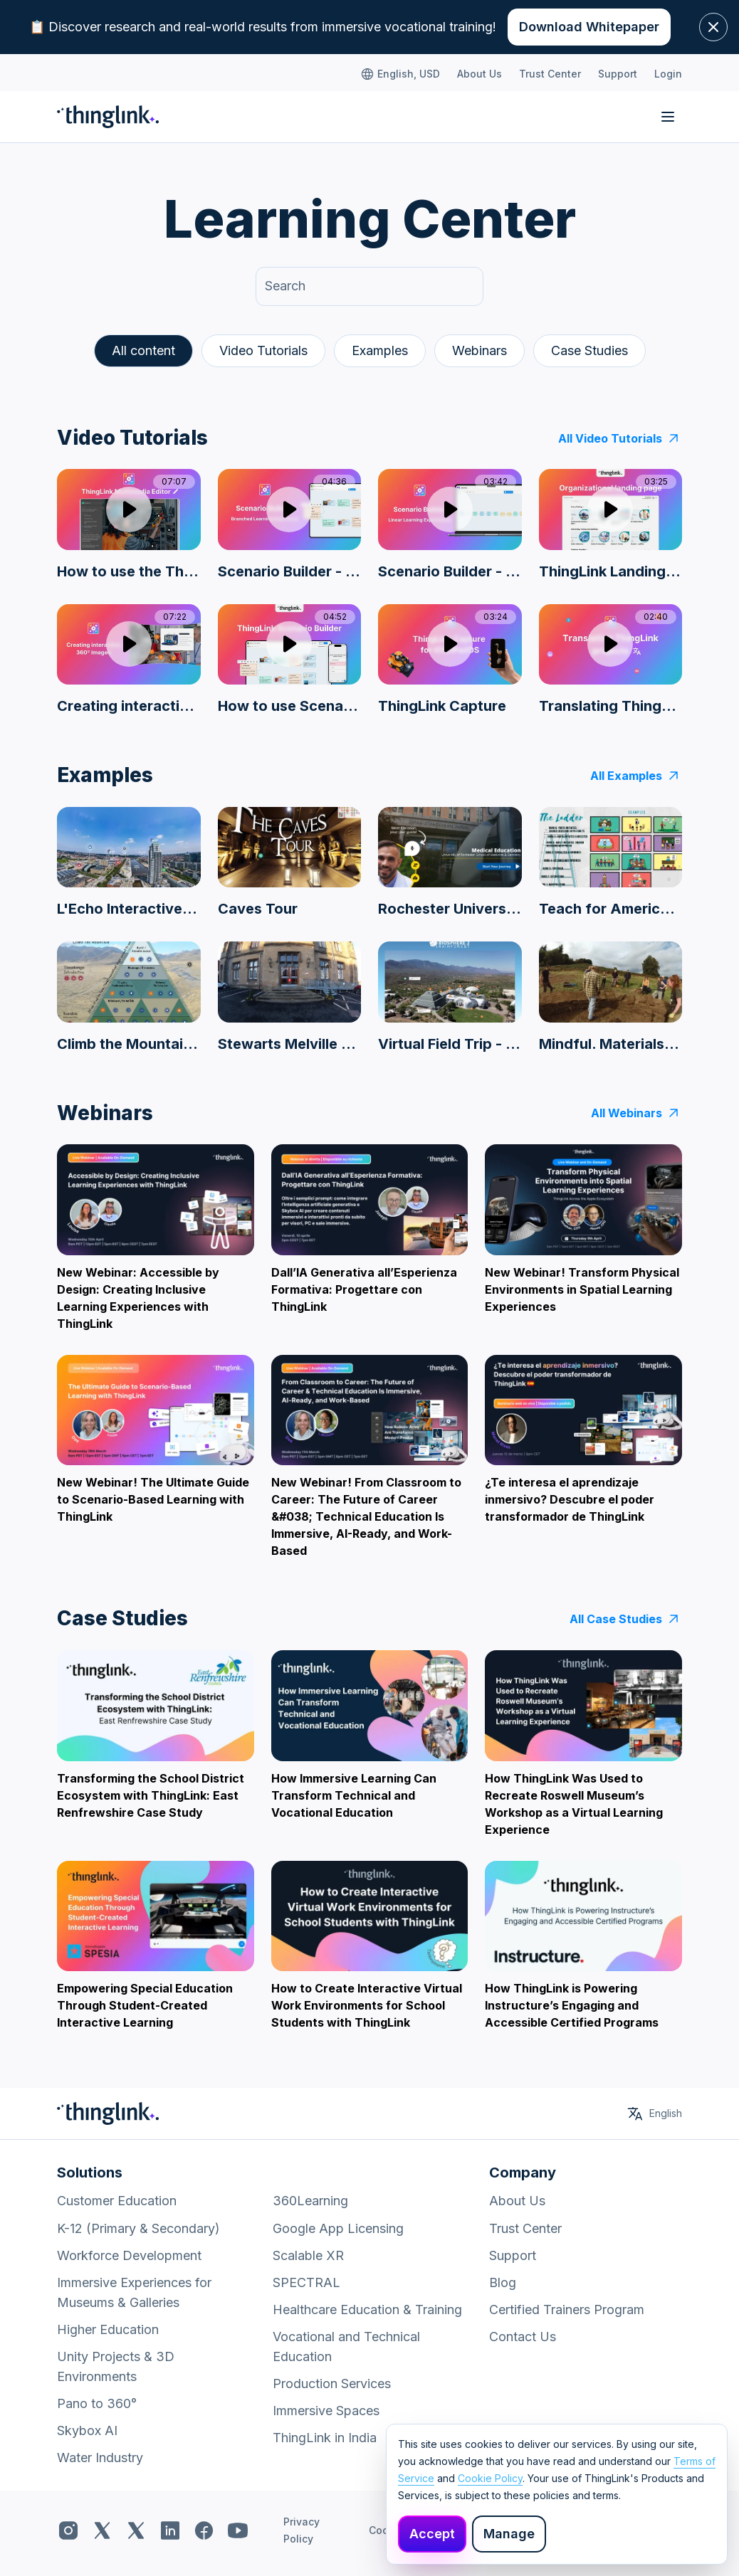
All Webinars (636, 1112)
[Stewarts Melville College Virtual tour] (290, 997)
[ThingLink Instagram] (68, 2530)
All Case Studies (626, 1618)
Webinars (479, 350)
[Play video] (129, 509)
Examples (380, 350)
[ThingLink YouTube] (237, 2530)
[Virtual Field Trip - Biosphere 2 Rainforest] (450, 997)
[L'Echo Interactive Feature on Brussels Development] (129, 863)
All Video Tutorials (620, 438)
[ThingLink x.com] (102, 2530)
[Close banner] (713, 27)
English (665, 2113)
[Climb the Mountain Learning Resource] (129, 997)
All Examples (636, 775)
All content (143, 350)
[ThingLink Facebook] (204, 2530)
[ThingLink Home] (108, 116)
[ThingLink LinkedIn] (170, 2530)
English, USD (400, 74)
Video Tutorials (263, 350)
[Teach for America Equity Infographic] (611, 863)
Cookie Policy (490, 2478)
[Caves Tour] (290, 863)
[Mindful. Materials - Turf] (611, 997)
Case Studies (589, 350)
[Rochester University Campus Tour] (450, 863)
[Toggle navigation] (668, 116)
